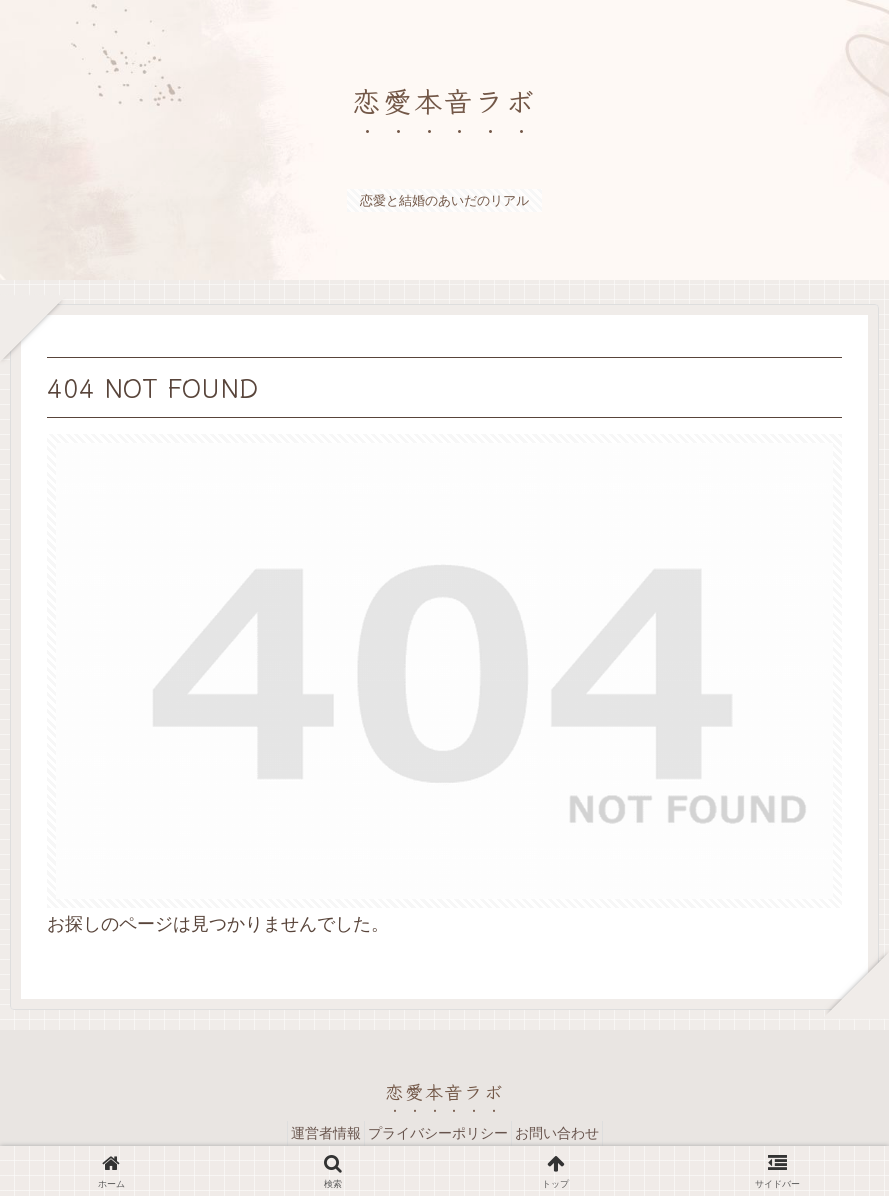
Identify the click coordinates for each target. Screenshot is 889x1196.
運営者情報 (312, 1133)
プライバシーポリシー (438, 1133)
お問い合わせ (571, 1133)
